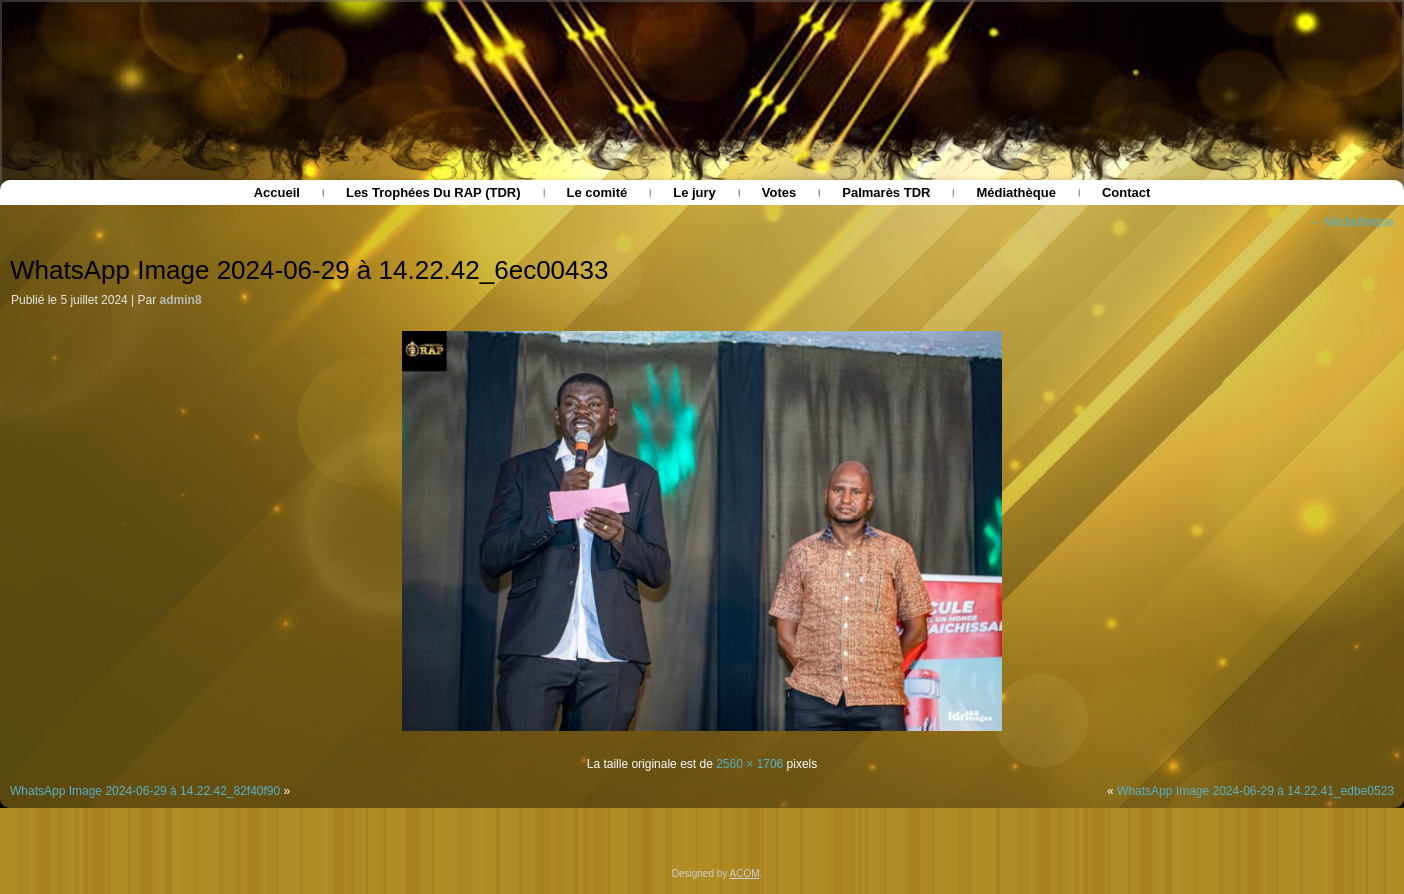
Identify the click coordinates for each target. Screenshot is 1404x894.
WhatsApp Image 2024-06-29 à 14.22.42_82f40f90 (145, 791)
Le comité (597, 192)
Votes (779, 192)
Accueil (277, 192)
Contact (1126, 192)
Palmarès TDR (886, 192)
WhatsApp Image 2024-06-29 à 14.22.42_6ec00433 (309, 270)
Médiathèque (1015, 192)
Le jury (694, 192)
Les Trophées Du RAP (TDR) (433, 192)
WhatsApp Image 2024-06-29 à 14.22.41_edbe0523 (1255, 791)
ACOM (745, 873)
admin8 (181, 300)
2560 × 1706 (749, 764)
